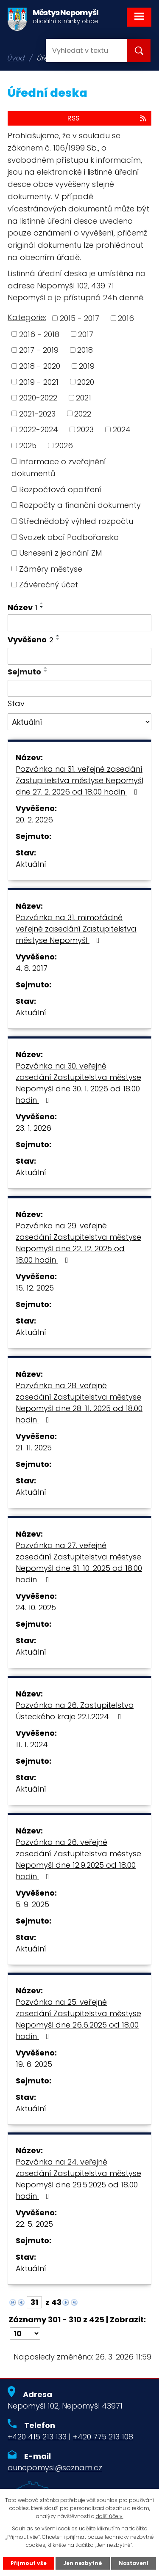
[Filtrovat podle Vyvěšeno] (79, 656)
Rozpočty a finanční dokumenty (80, 505)
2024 (122, 429)
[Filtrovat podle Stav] (79, 721)
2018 (85, 350)
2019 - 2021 (39, 381)
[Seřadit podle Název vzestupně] (42, 603)
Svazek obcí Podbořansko (69, 537)
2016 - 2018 (39, 334)
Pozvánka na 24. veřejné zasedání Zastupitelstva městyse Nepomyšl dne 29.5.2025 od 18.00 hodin (78, 2179)
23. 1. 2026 (33, 1128)
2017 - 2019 (39, 350)
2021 (83, 397)
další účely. (109, 2516)
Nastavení (133, 2563)
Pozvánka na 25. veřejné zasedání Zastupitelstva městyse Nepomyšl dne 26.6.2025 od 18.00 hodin (78, 2019)
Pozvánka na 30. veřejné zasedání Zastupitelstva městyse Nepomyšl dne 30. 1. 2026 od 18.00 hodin (78, 1083)
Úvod (15, 58)
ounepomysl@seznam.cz (55, 2467)
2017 (85, 334)
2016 (126, 318)
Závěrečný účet (48, 584)
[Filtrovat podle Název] (79, 622)
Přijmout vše (29, 2563)
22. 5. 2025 (34, 2224)
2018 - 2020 (39, 366)
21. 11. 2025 (34, 1447)
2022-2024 (38, 429)
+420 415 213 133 (37, 2436)
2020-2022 (38, 397)
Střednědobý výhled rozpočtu (76, 521)
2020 (85, 381)
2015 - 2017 (79, 318)
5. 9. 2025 (32, 1904)
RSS (107, 118)
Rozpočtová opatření (60, 489)
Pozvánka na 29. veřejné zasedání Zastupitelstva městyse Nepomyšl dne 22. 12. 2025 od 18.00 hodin (78, 1242)
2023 (85, 429)
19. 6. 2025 (34, 2064)
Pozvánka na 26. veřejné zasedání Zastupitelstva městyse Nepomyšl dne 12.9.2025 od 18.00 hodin (78, 1859)
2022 (82, 413)
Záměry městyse (50, 568)
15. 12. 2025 (35, 1288)
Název (22, 607)
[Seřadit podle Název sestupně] (42, 606)
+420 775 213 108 (103, 2436)
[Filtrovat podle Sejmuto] (79, 688)
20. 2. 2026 (34, 819)
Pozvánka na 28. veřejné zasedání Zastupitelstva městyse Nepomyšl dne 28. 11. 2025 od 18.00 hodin (79, 1402)
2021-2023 (37, 413)
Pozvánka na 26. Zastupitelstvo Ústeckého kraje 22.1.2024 (75, 1711)
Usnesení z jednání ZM (60, 553)
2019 (87, 366)
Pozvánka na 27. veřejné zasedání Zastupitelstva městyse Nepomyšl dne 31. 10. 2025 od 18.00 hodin (79, 1562)
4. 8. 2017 (31, 968)
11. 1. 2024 (32, 1744)
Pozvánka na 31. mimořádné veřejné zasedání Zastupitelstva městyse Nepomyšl (76, 928)
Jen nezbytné (82, 2563)
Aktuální (31, 864)
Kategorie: (27, 317)
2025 (27, 445)
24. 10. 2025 (36, 1607)
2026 (64, 445)
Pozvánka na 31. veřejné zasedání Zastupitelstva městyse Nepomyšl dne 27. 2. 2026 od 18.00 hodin (79, 780)
